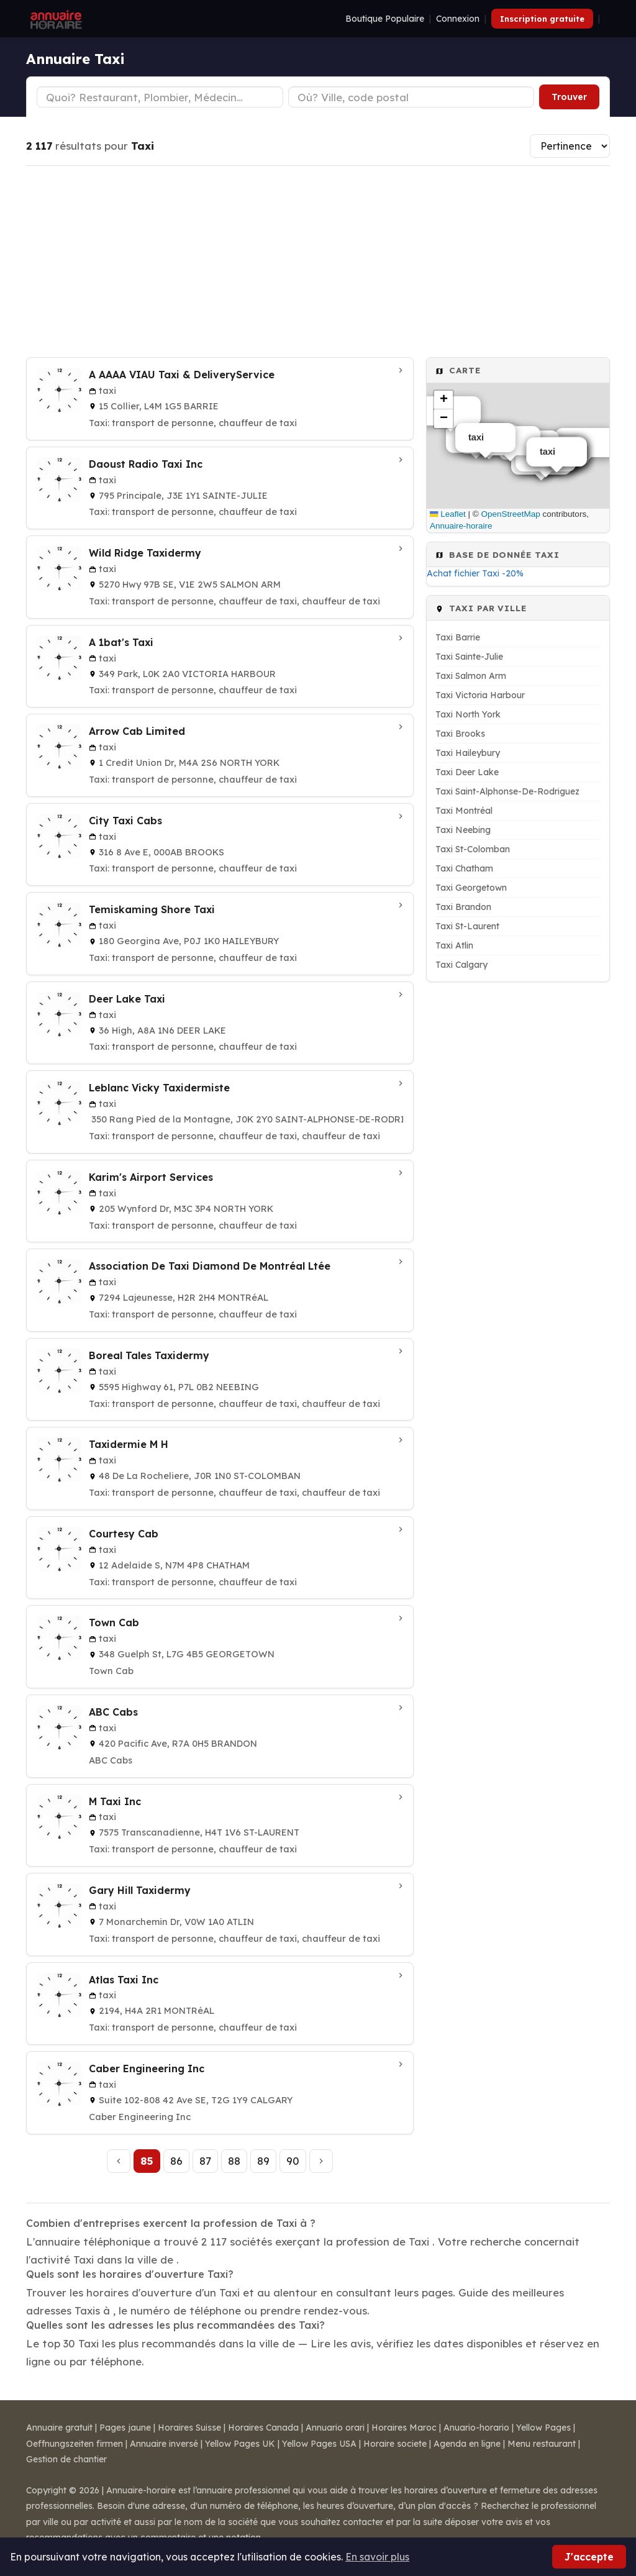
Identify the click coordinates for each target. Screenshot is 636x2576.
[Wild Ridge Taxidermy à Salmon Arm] (220, 577)
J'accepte (589, 2557)
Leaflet (448, 514)
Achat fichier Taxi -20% (475, 573)
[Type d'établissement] (160, 96)
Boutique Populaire (384, 18)
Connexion (457, 18)
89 (263, 2160)
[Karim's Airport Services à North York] (220, 1201)
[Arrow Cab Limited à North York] (220, 755)
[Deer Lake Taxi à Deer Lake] (220, 1023)
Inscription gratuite (542, 19)
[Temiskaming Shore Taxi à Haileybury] (220, 933)
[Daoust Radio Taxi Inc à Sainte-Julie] (220, 488)
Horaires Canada (263, 2427)
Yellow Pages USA (319, 2443)
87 (205, 2160)
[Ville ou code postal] (411, 96)
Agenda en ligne (467, 2443)
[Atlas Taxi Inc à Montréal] (220, 2004)
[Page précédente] (118, 2161)
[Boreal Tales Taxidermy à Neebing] (220, 1379)
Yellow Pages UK (240, 2443)
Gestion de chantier (66, 2459)
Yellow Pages (543, 2427)
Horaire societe (395, 2443)
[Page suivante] (321, 2161)
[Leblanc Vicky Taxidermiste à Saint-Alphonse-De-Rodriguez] (220, 1112)
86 (176, 2160)
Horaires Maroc (404, 2427)
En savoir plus (377, 2557)
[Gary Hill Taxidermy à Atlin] (220, 1914)
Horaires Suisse (189, 2427)
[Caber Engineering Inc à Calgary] (220, 2092)
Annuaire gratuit (59, 2427)
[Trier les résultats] (570, 146)
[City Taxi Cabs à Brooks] (220, 844)
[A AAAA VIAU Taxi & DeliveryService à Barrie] (220, 398)
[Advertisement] (318, 261)
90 (292, 2160)
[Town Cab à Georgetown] (220, 1646)
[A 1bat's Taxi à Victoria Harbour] (220, 666)
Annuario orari (335, 2427)
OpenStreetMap (510, 514)
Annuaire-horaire (461, 525)
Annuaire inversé (164, 2443)
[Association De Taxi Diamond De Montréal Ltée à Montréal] (220, 1290)
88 (234, 2160)
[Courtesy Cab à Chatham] (220, 1558)
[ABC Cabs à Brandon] (220, 1736)
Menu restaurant (541, 2443)
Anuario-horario (476, 2427)
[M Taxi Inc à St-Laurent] (220, 1825)
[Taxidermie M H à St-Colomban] (220, 1468)
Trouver (569, 96)
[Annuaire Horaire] (55, 18)
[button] (443, 400)
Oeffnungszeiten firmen (74, 2443)
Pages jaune (125, 2427)
